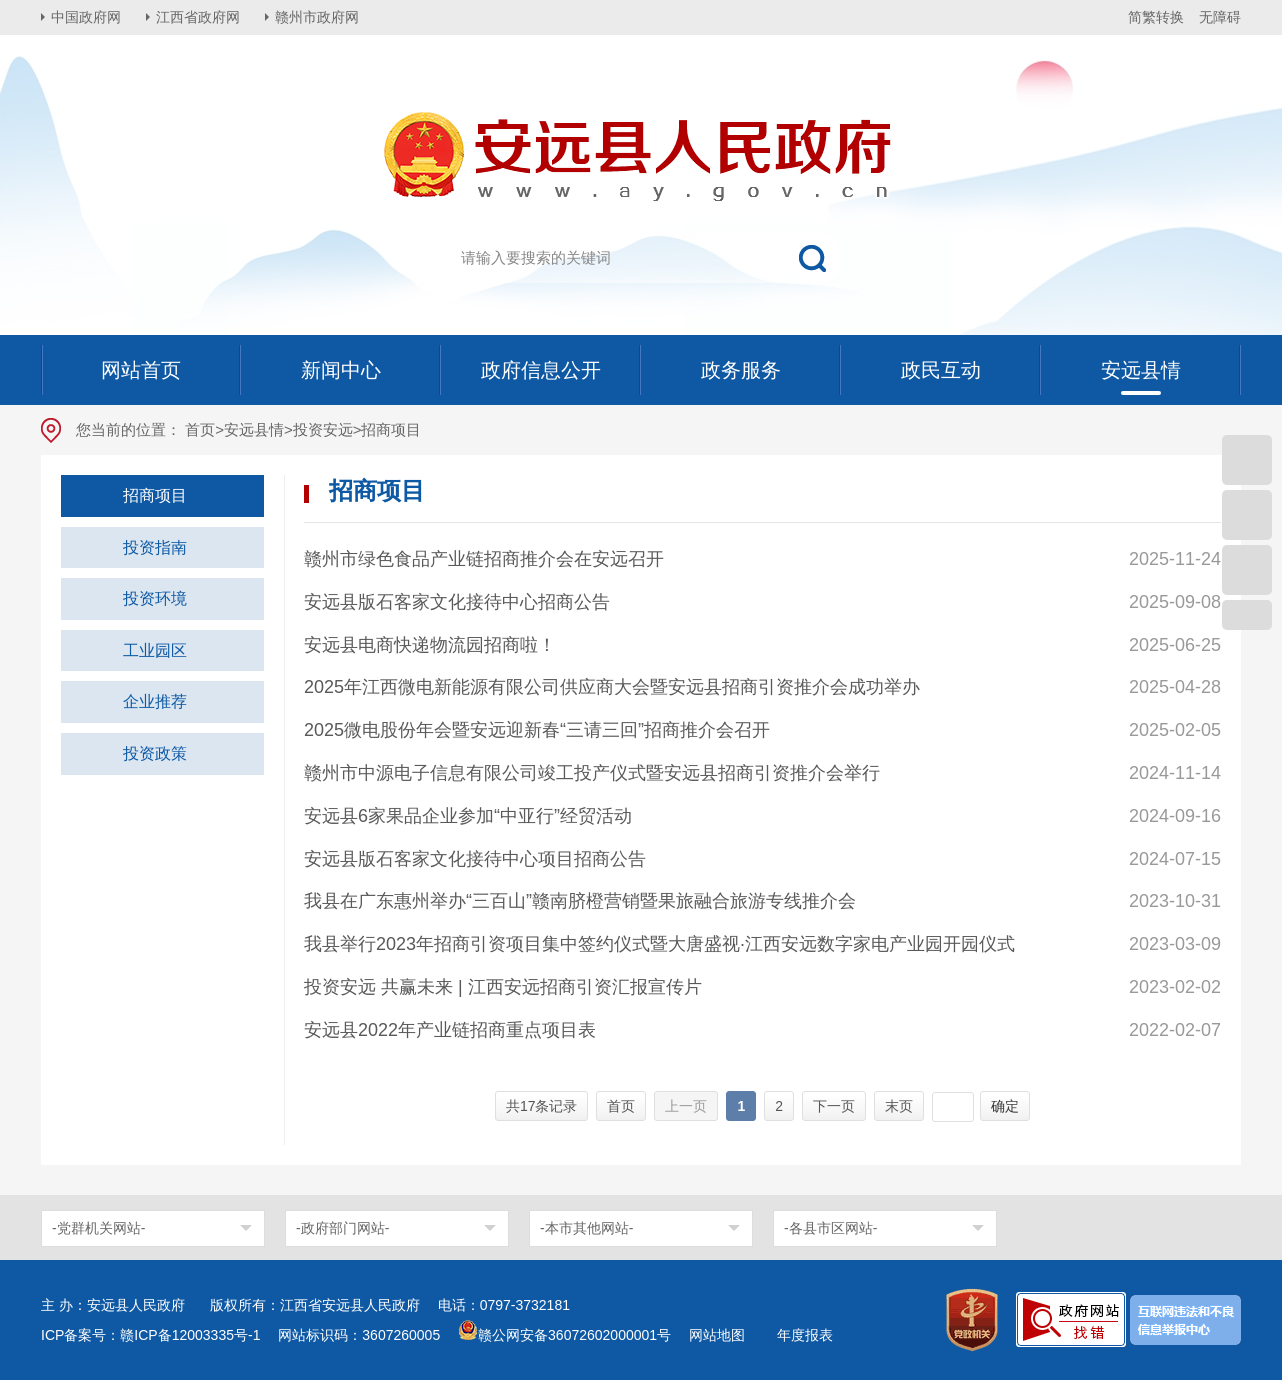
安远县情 (254, 429)
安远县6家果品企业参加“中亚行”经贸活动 (468, 816)
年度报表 (805, 1335)
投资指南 (155, 547)
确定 (1005, 1106)
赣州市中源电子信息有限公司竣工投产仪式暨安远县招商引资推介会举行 (592, 773)
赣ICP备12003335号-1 (190, 1335)
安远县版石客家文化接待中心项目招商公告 (475, 859)
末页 (899, 1106)
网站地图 (717, 1335)
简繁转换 (1156, 17)
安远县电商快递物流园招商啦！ (430, 645)
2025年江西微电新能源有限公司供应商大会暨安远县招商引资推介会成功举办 (612, 687)
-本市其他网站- (586, 1228)
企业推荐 (155, 701)
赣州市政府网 (317, 17)
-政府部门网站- (342, 1228)
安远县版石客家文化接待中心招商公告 (457, 602)
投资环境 (155, 598)
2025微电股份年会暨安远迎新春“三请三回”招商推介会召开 (537, 730)
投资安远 (323, 429)
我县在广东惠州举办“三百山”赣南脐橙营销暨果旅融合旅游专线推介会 (580, 901)
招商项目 (155, 495)
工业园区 (155, 650)
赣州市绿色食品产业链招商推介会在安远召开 (484, 559)
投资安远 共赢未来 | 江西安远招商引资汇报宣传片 (503, 987)
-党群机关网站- (98, 1228)
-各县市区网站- (830, 1228)
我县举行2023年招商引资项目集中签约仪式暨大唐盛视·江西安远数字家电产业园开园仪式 (659, 944)
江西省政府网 (198, 17)
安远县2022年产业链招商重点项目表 (450, 1030)
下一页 (834, 1106)
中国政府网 (86, 17)
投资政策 (155, 753)
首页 (200, 429)
